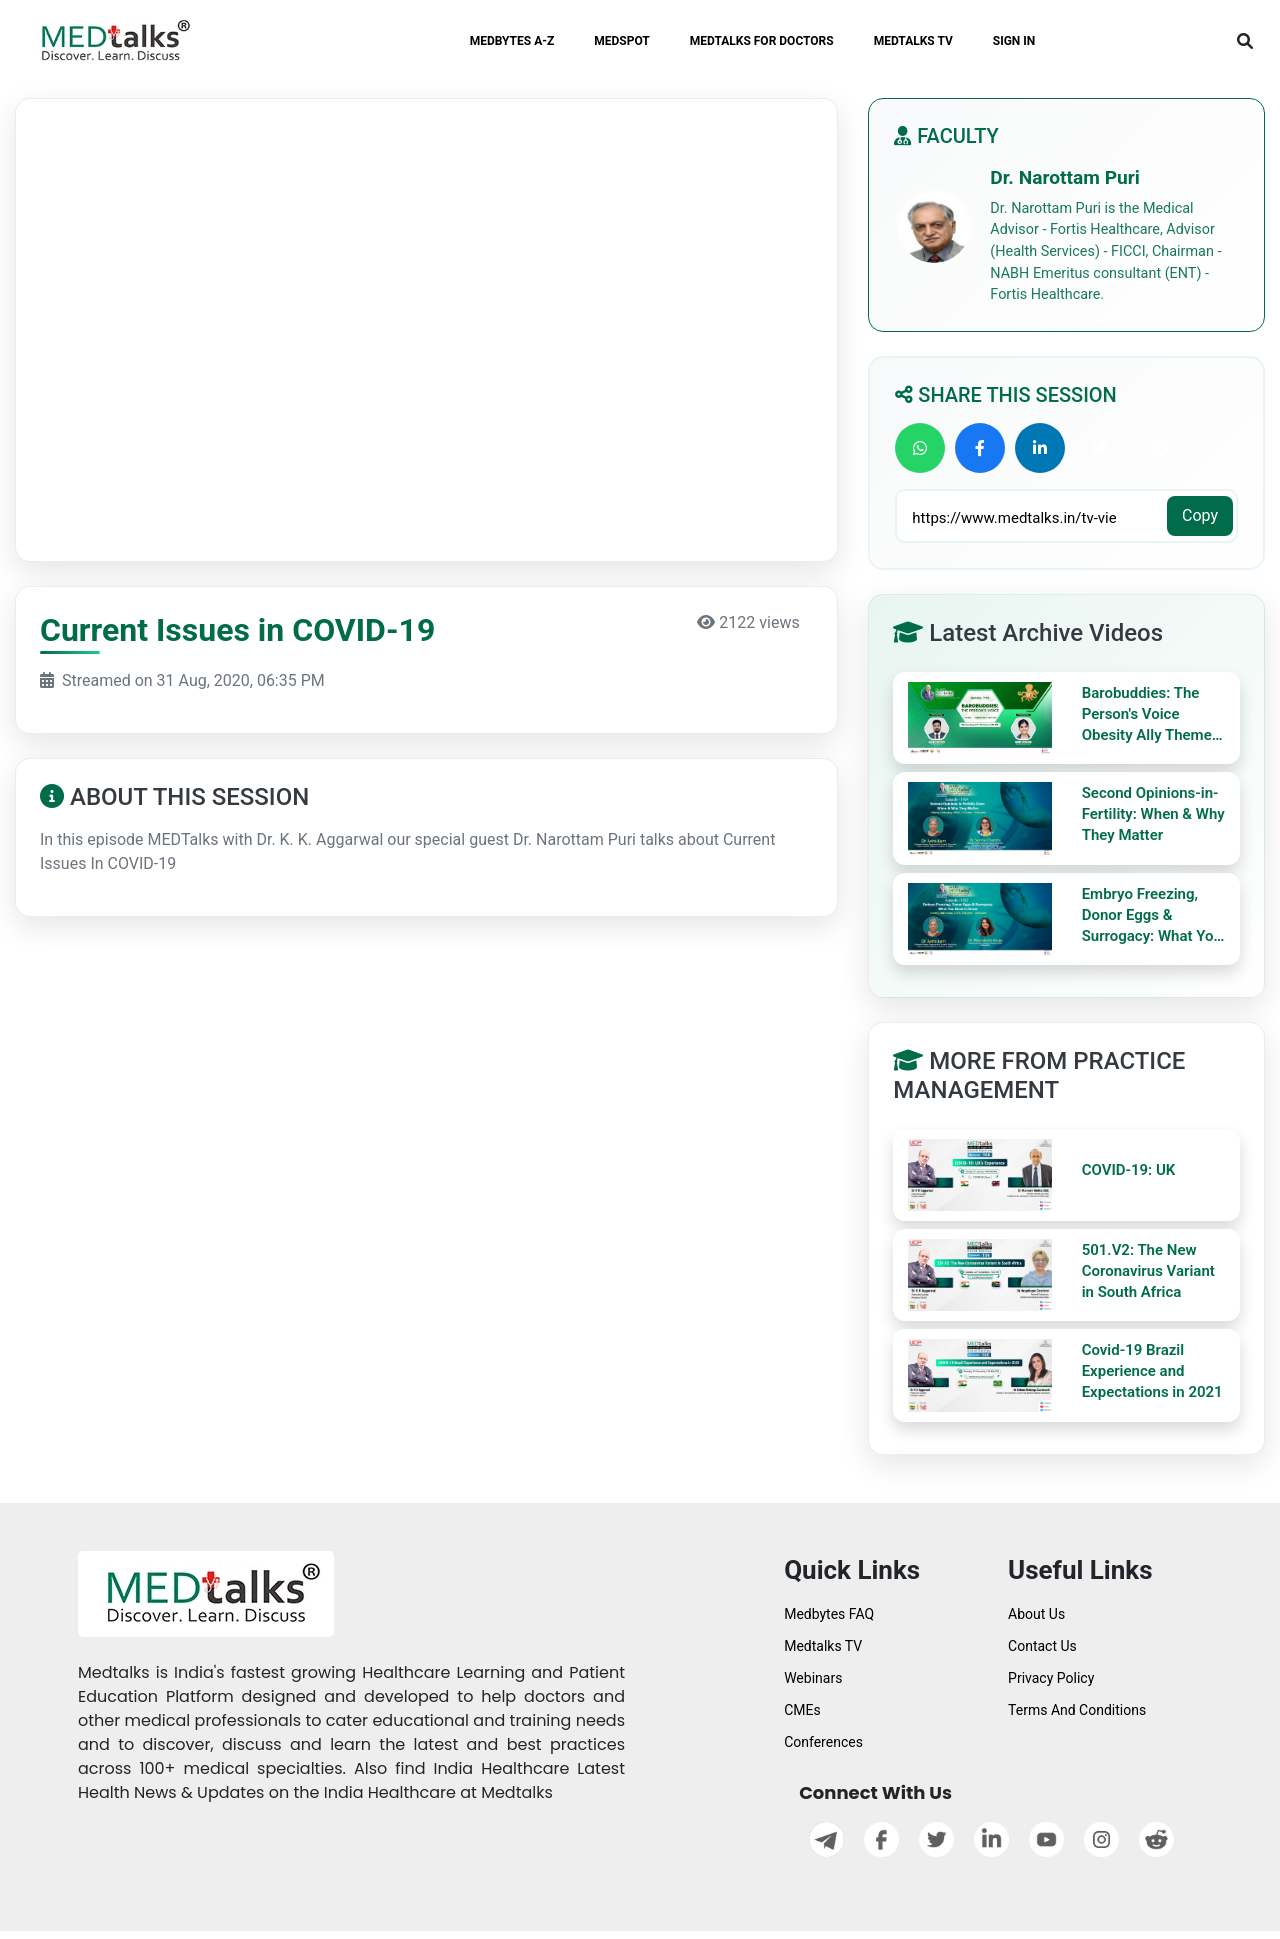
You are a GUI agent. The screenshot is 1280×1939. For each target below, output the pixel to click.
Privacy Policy (1051, 1678)
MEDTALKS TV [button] (913, 41)
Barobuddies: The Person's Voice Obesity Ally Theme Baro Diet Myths (1147, 715)
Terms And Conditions (1077, 1710)
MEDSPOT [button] (622, 41)
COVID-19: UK (1129, 1170)
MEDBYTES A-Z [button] (512, 41)
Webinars (813, 1678)
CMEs (802, 1710)
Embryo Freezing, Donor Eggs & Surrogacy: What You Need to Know (1152, 916)
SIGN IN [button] (1014, 41)
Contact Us (1042, 1646)
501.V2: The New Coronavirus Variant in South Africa (1148, 1271)
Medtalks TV (823, 1646)
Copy (1200, 515)
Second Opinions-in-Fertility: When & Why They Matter (1153, 814)
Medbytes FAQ (829, 1614)
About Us (1036, 1614)
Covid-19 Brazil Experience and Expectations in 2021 (1152, 1371)
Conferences (823, 1742)
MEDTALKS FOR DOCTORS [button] (762, 41)
